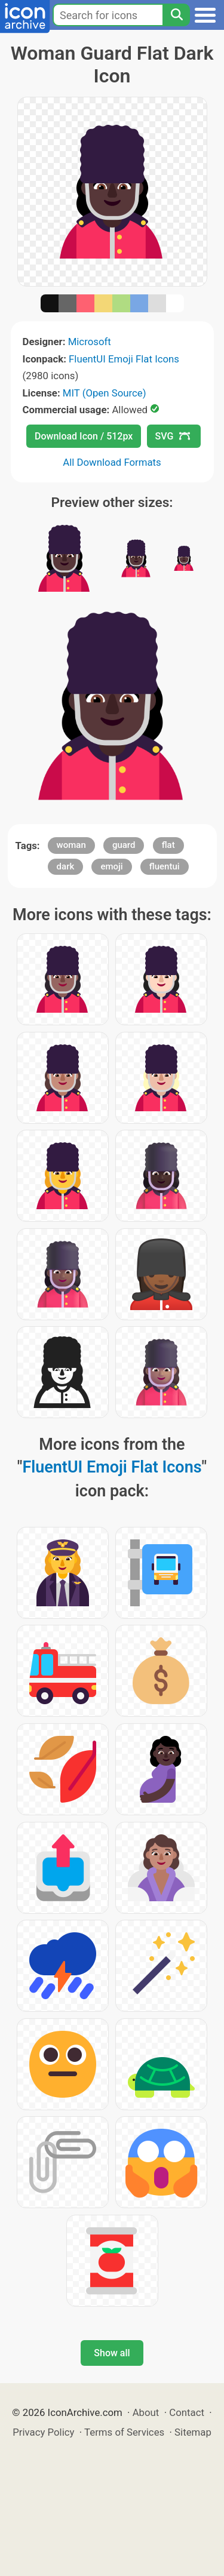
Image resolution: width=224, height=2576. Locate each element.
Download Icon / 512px (84, 436)
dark (66, 866)
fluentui (164, 866)
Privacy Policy (43, 2432)
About (146, 2412)
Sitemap (192, 2432)
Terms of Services (124, 2432)
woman (71, 845)
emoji (111, 866)
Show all (112, 2353)
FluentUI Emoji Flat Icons (124, 359)
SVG (172, 436)
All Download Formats (112, 462)
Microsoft (89, 342)
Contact (186, 2412)
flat (168, 845)
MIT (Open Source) (104, 393)
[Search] (176, 15)
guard (124, 845)
